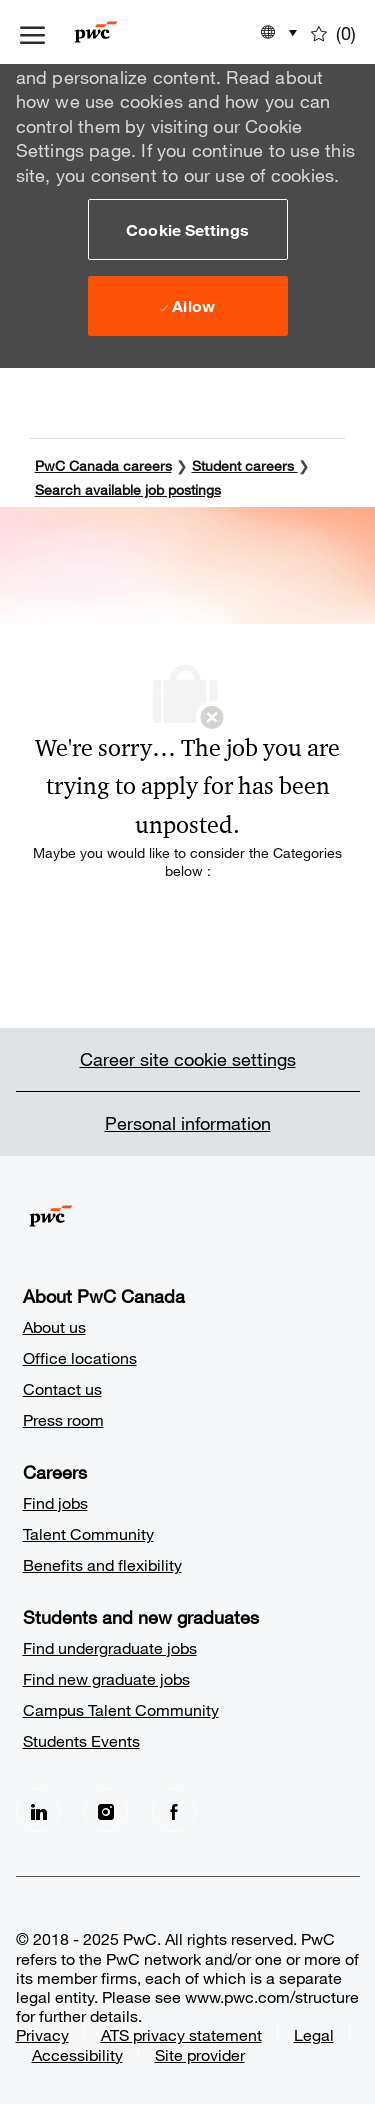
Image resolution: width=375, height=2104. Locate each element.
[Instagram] (106, 1810)
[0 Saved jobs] (333, 32)
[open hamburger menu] (32, 32)
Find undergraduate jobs (110, 1647)
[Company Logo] (125, 32)
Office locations (80, 1357)
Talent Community (88, 1533)
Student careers (245, 465)
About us (54, 1326)
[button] (188, 229)
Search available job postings (128, 489)
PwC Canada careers (103, 465)
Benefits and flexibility (102, 1564)
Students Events (81, 1740)
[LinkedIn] (38, 1810)
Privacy (42, 2034)
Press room (63, 1419)
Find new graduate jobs (106, 1678)
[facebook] (174, 1810)
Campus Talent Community (121, 1709)
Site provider (200, 2054)
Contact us (62, 1388)
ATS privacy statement (181, 2034)
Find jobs (55, 1502)
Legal (314, 2034)
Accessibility (77, 2054)
